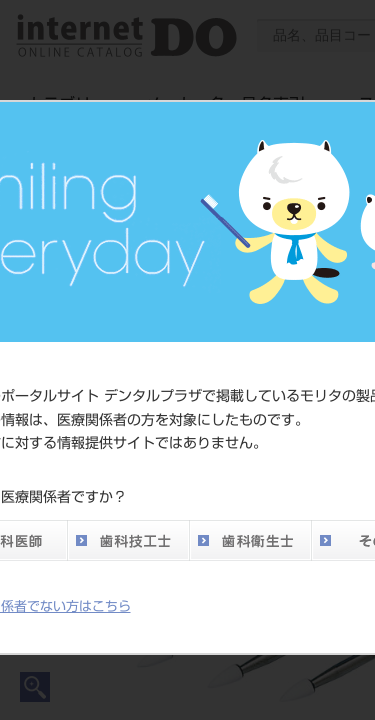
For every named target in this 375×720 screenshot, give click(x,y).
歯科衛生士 (250, 540)
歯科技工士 (128, 540)
